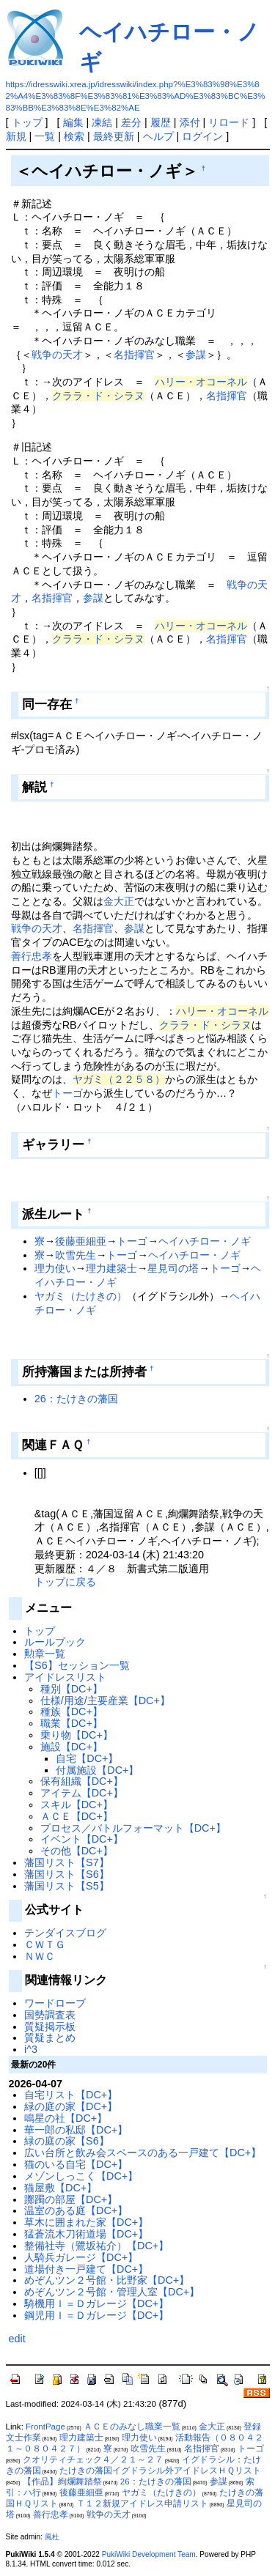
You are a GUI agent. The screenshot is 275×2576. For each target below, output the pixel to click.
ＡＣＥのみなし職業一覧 (132, 2426)
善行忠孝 (31, 956)
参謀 (196, 354)
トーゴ (67, 1093)
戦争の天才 (57, 354)
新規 (16, 136)
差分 (131, 122)
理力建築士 (111, 1268)
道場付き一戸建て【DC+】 (86, 2269)
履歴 (160, 122)
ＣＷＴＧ (44, 1944)
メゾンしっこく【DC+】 (81, 2176)
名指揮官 (134, 354)
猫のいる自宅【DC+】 (76, 2164)
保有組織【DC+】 (81, 1781)
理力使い (55, 1268)
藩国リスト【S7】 (66, 1862)
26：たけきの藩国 (76, 1398)
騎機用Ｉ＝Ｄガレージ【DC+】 (96, 2303)
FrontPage (45, 2426)
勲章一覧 (44, 1653)
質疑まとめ (50, 2037)
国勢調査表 (50, 2015)
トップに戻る (65, 1582)
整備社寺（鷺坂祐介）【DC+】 (96, 2245)
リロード (228, 122)
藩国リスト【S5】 (66, 1886)
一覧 (44, 136)
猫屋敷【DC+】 (60, 2188)
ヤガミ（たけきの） (80, 1296)
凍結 (102, 122)
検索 (74, 136)
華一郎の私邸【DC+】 (76, 2130)
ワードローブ (55, 2003)
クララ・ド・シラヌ (98, 395)
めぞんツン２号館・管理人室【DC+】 (111, 2292)
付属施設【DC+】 (97, 1770)
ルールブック (55, 1642)
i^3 (30, 2049)
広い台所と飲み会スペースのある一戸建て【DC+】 (142, 2152)
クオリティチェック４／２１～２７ (93, 2459)
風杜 (52, 2537)
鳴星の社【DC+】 (65, 2118)
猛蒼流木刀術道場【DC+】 (86, 2234)
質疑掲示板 (50, 2026)
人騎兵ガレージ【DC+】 (81, 2257)
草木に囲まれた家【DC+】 (86, 2222)
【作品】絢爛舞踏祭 (62, 2481)
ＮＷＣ (39, 1956)
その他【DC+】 (76, 1851)
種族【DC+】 (71, 1711)
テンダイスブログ (65, 1933)
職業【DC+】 (71, 1723)
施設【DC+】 (71, 1747)
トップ (27, 122)
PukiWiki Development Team (149, 2554)
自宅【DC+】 (87, 1758)
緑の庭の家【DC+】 (70, 2106)
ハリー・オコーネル (201, 382)
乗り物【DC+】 (76, 1735)
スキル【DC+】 (76, 1804)
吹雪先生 (75, 1255)
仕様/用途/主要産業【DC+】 (105, 1700)
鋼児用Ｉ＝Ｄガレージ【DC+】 (96, 2315)
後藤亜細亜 (80, 1241)
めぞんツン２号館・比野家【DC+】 (106, 2280)
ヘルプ (158, 136)
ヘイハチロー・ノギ (204, 1241)
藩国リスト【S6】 (66, 1874)
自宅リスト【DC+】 (70, 2095)
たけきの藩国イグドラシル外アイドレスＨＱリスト (160, 2470)
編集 (73, 122)
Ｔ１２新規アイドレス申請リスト (142, 2503)
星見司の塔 (173, 1268)
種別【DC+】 (71, 1689)
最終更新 (113, 136)
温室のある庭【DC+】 (76, 2210)
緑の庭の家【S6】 (66, 2141)
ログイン (202, 136)
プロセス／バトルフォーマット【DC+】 (133, 1828)
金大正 (118, 901)
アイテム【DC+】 (81, 1793)
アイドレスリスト (65, 1677)
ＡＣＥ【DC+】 (76, 1816)
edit (17, 2338)
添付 (190, 122)
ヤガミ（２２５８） (119, 1079)
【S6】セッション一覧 (77, 1665)
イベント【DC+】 (81, 1839)
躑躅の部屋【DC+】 (70, 2199)
